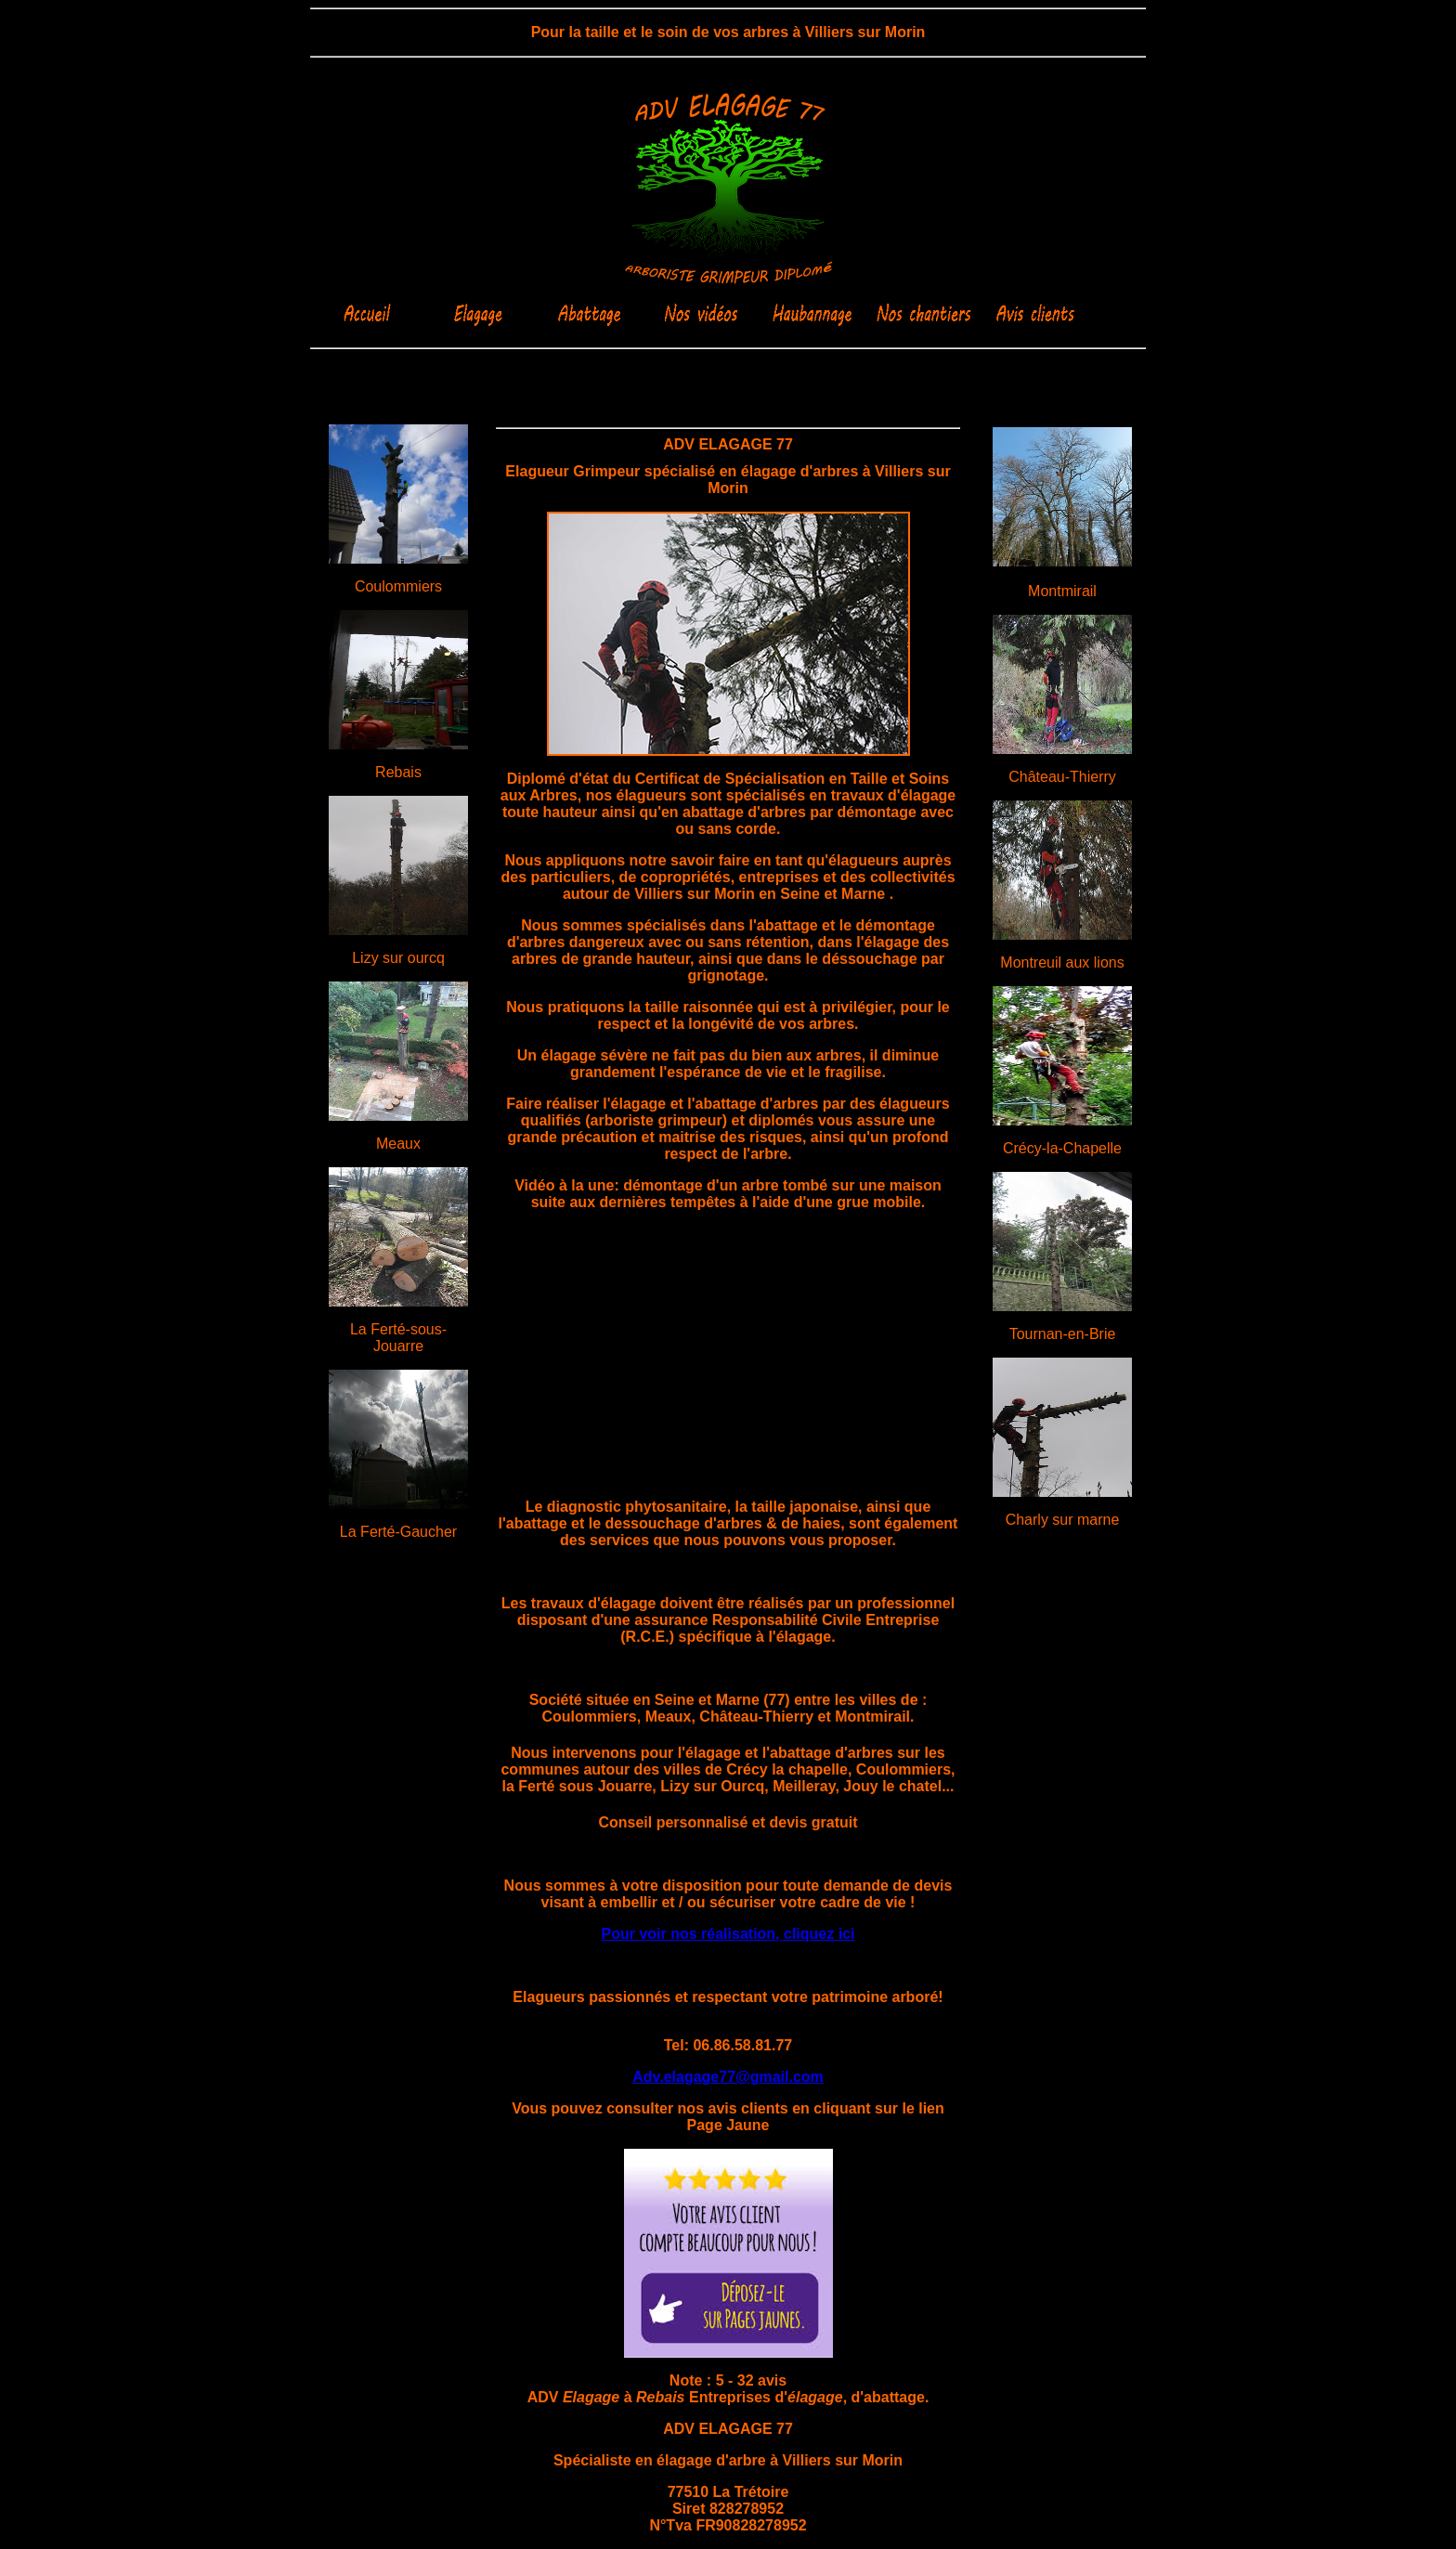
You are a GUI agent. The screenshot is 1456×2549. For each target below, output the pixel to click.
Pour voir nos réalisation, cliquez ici (728, 1934)
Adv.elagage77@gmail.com (728, 2077)
